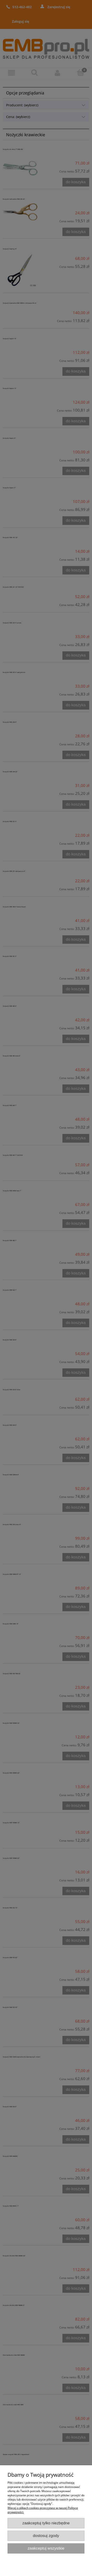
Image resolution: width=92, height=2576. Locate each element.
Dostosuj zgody (46, 2535)
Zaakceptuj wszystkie (46, 2548)
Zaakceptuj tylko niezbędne (46, 2523)
